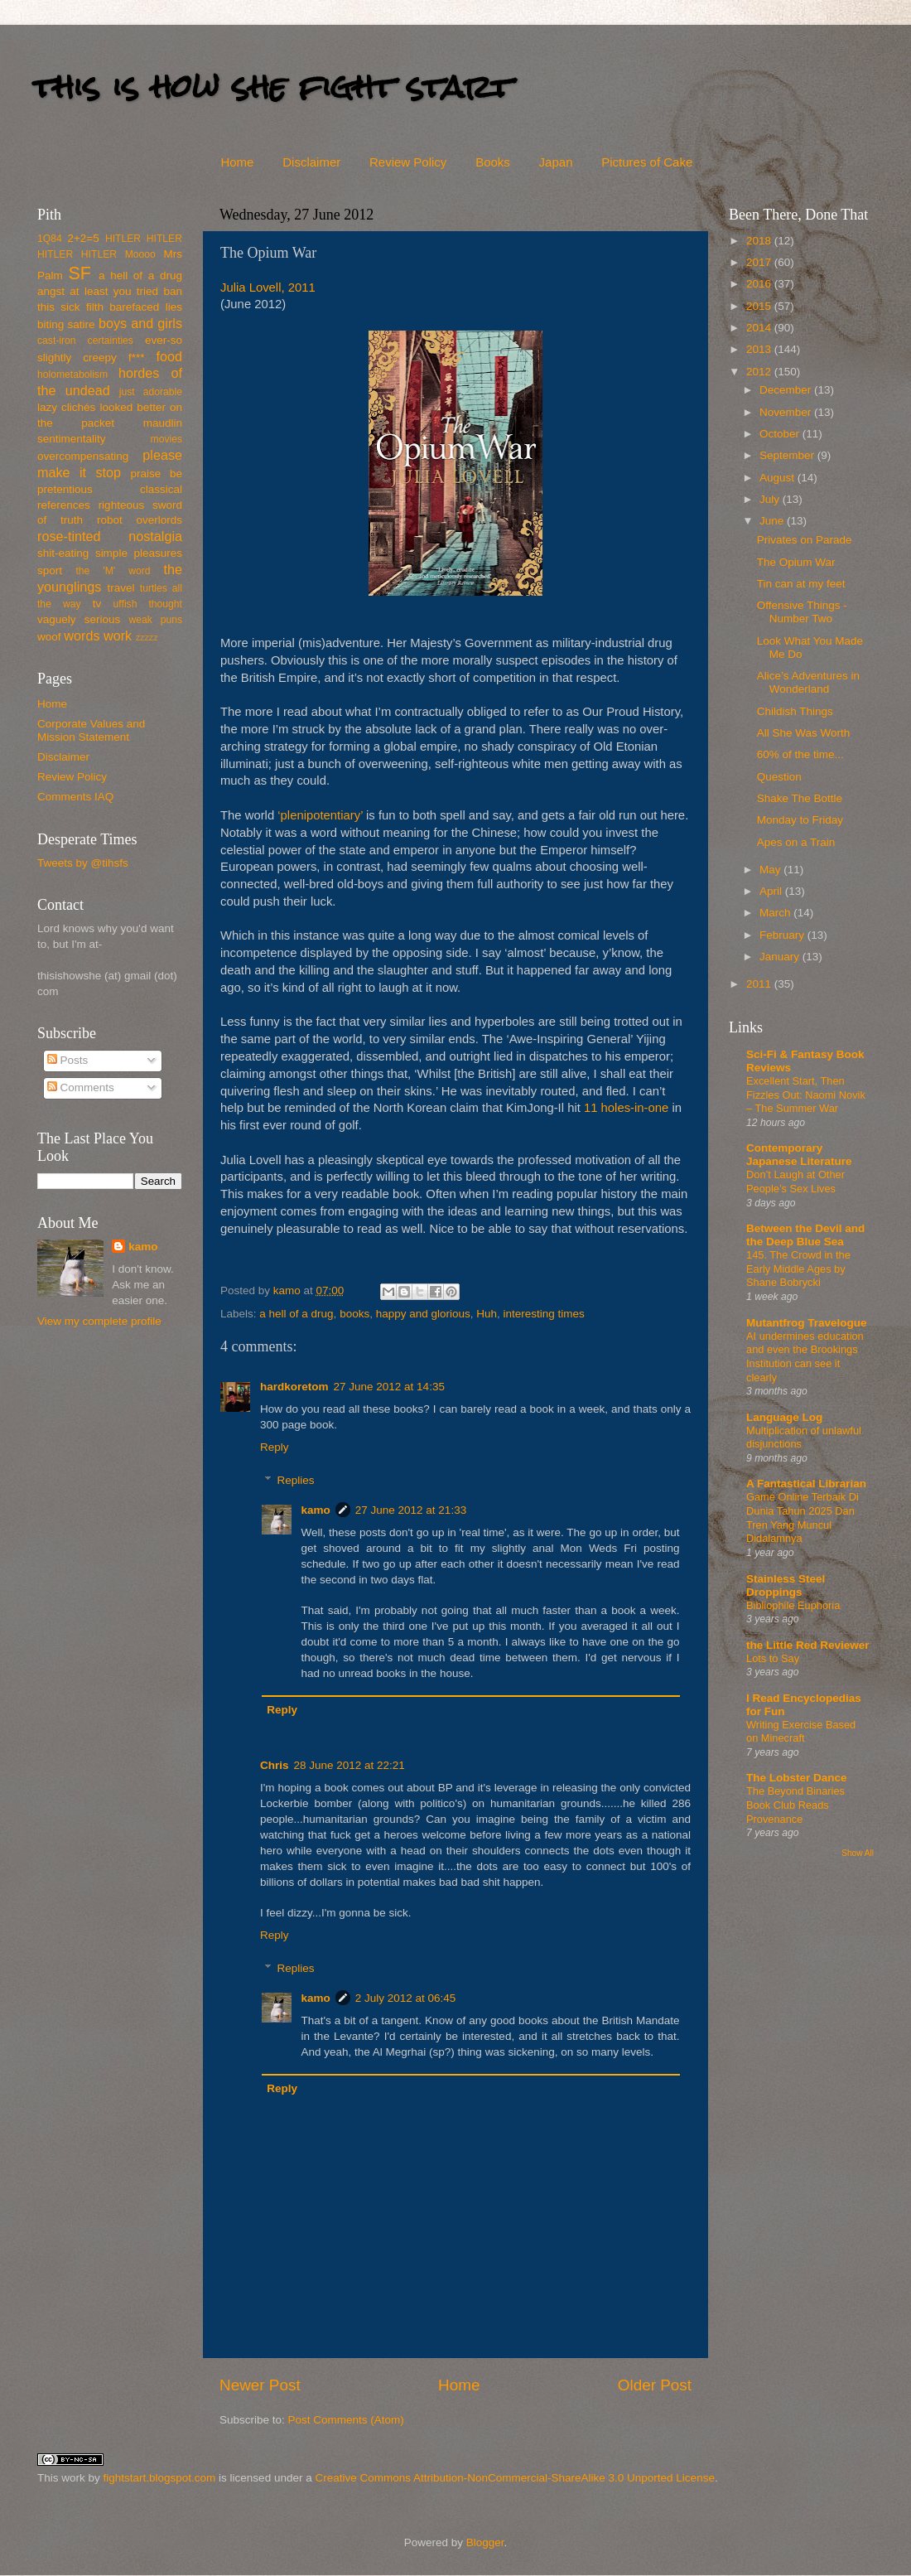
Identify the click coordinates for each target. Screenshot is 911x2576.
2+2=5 (83, 238)
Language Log (784, 1417)
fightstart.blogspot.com (160, 2478)
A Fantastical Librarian (806, 1483)
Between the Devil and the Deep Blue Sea (805, 1235)
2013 (760, 349)
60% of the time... (800, 754)
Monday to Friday (800, 820)
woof (49, 637)
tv (97, 603)
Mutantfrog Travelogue (806, 1323)
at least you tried (114, 291)
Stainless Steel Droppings (785, 1585)
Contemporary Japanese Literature (799, 1154)
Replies (296, 1480)
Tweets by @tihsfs (82, 863)
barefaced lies (145, 307)
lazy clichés (66, 407)
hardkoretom (294, 1386)
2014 (760, 327)
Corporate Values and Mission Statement (91, 730)
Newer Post (260, 2385)
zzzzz (147, 637)
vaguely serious (78, 619)
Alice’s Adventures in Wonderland (808, 682)
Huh (486, 1313)
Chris (274, 1765)
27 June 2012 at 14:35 (389, 1386)
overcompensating (82, 456)
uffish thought (147, 604)
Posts (68, 1060)
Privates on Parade (804, 540)
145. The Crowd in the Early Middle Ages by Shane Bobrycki (798, 1268)
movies (166, 439)
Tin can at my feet (801, 584)
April (772, 891)
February (783, 935)
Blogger (485, 2542)
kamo (288, 1290)
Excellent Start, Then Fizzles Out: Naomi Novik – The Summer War (805, 1094)
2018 (760, 240)
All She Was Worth (804, 733)
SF (79, 273)
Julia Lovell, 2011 (268, 287)
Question (779, 777)
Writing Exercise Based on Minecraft (801, 1731)
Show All (857, 1853)
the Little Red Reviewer (808, 1645)
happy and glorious (423, 1313)
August (778, 477)
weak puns (155, 620)
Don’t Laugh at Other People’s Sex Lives (795, 1181)
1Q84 (49, 238)
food (169, 356)
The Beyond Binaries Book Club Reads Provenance (795, 1804)
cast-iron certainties (85, 340)
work (118, 635)
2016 (760, 284)
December (786, 390)
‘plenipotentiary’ (320, 815)
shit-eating (63, 553)
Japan (556, 162)
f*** (136, 357)
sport (49, 570)
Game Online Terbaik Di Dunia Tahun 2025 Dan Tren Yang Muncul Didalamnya (802, 1517)
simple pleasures (138, 553)
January (781, 956)
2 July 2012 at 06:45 (405, 1998)
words (81, 635)
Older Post (655, 2385)
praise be (156, 473)
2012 (760, 371)
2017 (760, 262)
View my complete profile (99, 1321)
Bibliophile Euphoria (793, 1605)
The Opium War (796, 562)
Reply (274, 1447)
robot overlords (139, 520)
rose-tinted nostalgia (109, 536)
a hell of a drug (296, 1313)
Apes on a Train (796, 842)
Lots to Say (772, 1658)
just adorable (150, 392)
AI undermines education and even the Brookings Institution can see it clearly (805, 1357)
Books (492, 162)
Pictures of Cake (646, 162)
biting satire (66, 324)
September (788, 455)
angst (51, 291)
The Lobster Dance (796, 1777)
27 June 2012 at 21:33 (410, 1510)
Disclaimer (311, 162)
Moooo (140, 254)
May (771, 869)
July (771, 499)
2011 (760, 984)
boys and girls (140, 323)
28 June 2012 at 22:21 (349, 1765)
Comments (80, 1087)
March (776, 912)
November (786, 412)
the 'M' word (112, 571)
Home (236, 162)
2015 (760, 306)
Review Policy (407, 162)
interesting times (544, 1313)
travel (120, 588)
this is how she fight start (272, 86)
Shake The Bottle (799, 798)
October (781, 434)
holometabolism (72, 374)
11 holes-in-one (626, 1107)
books (354, 1313)
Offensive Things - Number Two (802, 612)
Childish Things (795, 711)
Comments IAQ (75, 796)
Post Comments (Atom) (346, 2420)
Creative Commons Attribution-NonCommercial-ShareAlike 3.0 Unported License (514, 2478)
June (773, 521)
